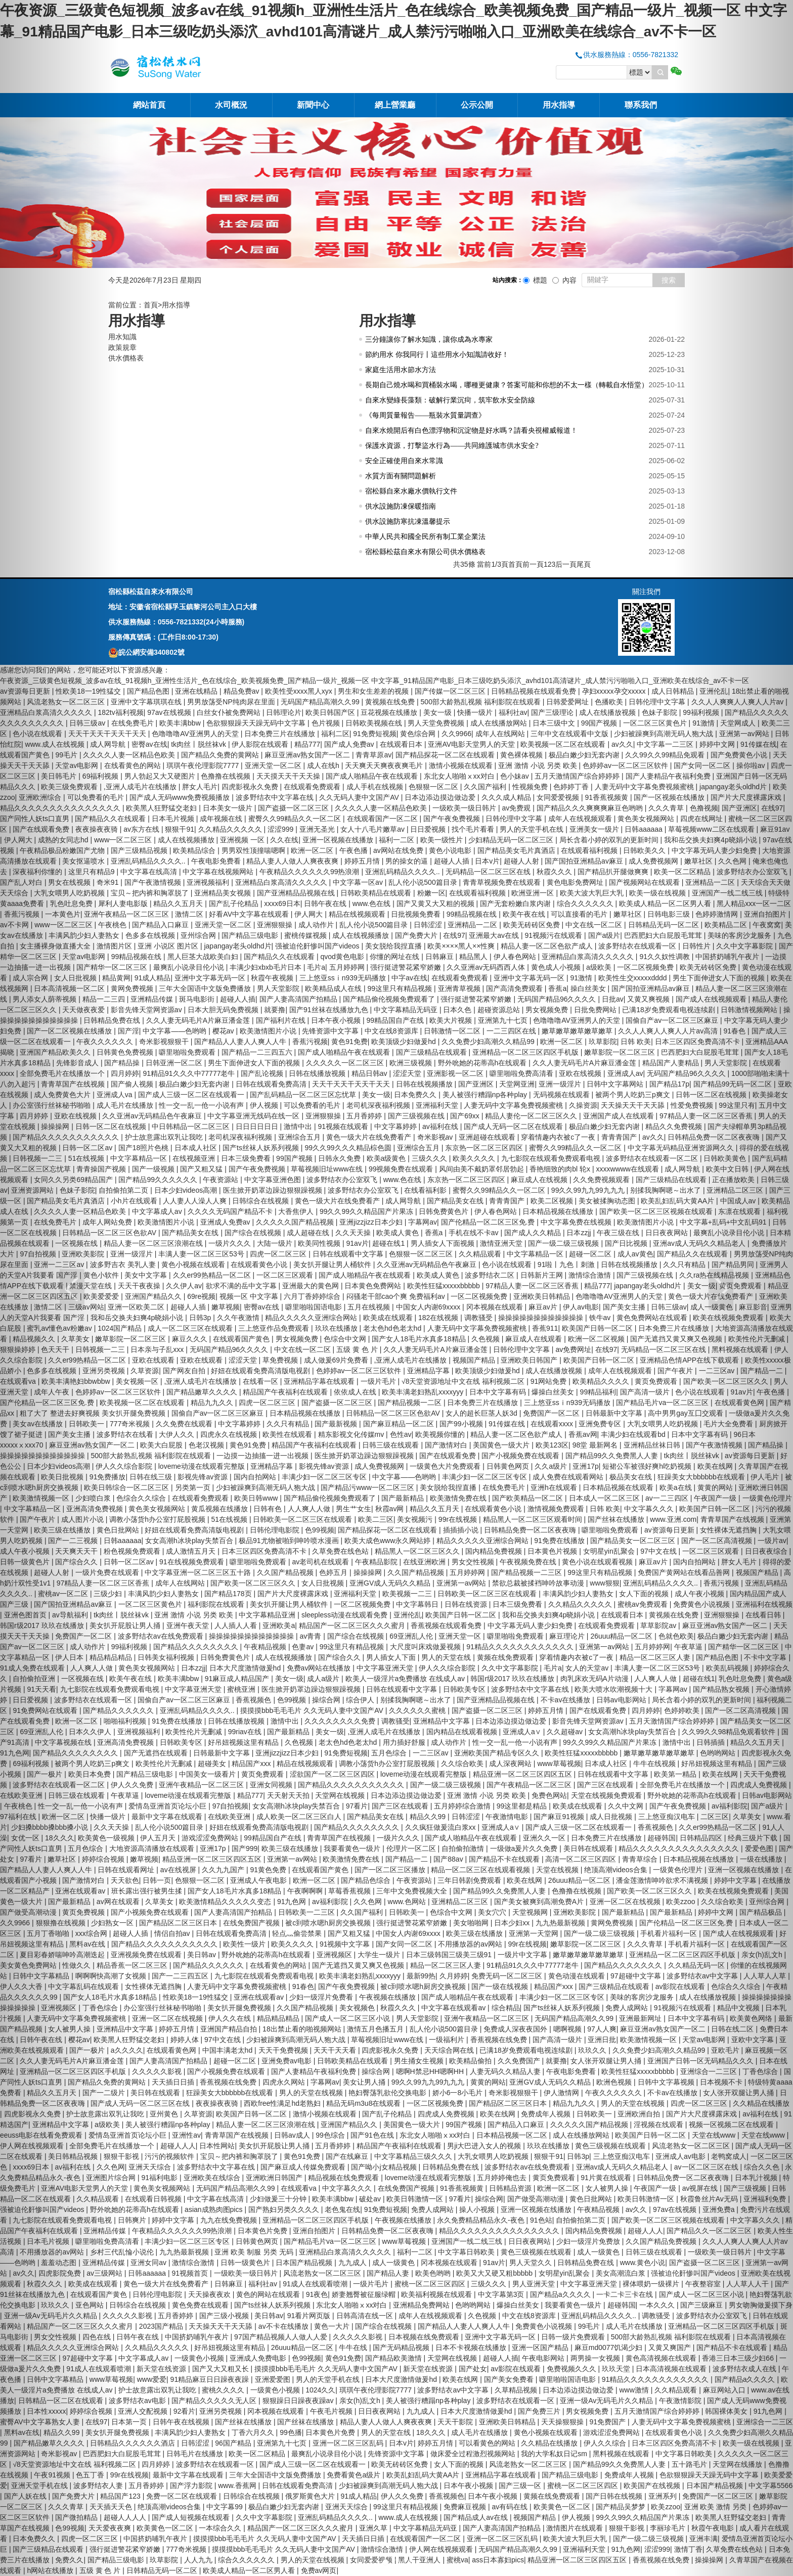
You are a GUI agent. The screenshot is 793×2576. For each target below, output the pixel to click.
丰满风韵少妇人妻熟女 (164, 1594)
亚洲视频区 (335, 1955)
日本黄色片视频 (553, 1551)
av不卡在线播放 (284, 2326)
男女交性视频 (474, 1562)
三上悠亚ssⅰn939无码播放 (343, 978)
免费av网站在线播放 (320, 1668)
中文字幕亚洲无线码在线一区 (254, 1116)
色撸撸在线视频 (226, 776)
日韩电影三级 (669, 914)
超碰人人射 (522, 861)
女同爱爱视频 (559, 797)
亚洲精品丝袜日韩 (653, 1445)
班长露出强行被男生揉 (147, 1891)
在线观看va (300, 2188)
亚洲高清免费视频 (126, 1742)
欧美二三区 (375, 1519)
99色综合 (331, 2135)
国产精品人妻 (389, 2273)
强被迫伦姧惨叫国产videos (318, 946)
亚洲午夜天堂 (188, 1625)
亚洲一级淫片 (561, 1084)
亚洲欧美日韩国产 (530, 1360)
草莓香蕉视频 (350, 1891)
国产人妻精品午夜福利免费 (669, 776)
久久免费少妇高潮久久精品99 (489, 1041)
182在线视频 (439, 1318)
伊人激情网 (562, 2093)
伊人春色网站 (516, 957)
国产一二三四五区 (181, 1976)
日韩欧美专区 (465, 1689)
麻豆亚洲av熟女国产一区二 (308, 755)
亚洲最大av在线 (495, 935)
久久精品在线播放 (550, 2443)
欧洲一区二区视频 (597, 1339)
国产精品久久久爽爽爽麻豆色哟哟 (591, 808)
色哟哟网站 (474, 2305)
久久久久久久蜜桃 (418, 1710)
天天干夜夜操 (140, 1286)
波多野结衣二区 (490, 1275)
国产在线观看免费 (448, 1456)
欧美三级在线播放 (290, 1848)
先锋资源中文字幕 (331, 1031)
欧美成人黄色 (398, 1233)
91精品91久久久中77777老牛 (190, 1073)
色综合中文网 (346, 1339)
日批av (613, 999)
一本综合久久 (221, 2528)
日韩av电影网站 (622, 1700)
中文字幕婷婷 (396, 1126)
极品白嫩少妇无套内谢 (585, 755)
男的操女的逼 (407, 861)
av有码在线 (511, 2507)
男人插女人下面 (392, 1657)
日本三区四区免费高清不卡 (265, 1551)
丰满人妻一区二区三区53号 (202, 1254)
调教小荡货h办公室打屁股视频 (158, 1519)
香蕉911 (545, 1328)
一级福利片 (447, 2040)
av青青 (311, 1636)
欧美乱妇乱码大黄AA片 (424, 2475)
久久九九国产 (224, 1870)
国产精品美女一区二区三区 (633, 1540)
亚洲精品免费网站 (422, 2305)
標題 (535, 280)
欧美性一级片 (245, 1944)
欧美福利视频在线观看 (437, 2294)
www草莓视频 (559, 1763)
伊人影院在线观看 (261, 744)
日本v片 (487, 861)
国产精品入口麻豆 (161, 925)
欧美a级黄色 (387, 1158)
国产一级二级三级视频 (564, 1243)
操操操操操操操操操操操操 (541, 1318)
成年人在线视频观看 (581, 819)
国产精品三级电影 (251, 935)
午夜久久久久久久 (614, 2093)
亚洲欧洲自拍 (640, 2114)
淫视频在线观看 (659, 2124)
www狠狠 (604, 1583)
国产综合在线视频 (254, 1233)
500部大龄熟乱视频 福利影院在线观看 (482, 702)
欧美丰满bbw (181, 723)
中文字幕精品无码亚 (406, 1010)
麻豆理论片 (568, 1636)
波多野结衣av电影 (138, 2401)
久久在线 (284, 840)
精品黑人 (474, 957)
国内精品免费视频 (494, 1551)
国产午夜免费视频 (452, 819)
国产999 (244, 1848)
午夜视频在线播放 (388, 1997)
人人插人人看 (236, 1625)
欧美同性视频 (320, 1243)
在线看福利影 (426, 1190)
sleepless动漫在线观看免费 (345, 1615)
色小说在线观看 (508, 1264)
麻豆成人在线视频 (540, 1180)
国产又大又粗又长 (221, 2369)
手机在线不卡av (475, 1233)
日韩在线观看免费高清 (272, 1084)
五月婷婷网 (348, 967)
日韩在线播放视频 (318, 1073)
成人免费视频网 (654, 861)
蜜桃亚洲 (242, 1689)
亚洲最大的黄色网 (311, 1286)
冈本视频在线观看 (495, 1307)
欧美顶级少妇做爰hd (404, 1041)
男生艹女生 (353, 1509)
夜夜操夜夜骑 (218, 2103)
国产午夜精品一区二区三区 (530, 1785)
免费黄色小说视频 (544, 2326)
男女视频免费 (547, 1010)
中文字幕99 (225, 2507)
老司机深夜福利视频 (379, 1105)
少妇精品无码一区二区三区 (511, 840)
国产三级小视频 (225, 2316)
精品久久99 (429, 1817)
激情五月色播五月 (376, 2029)
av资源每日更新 (670, 1530)
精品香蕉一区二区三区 (133, 1965)
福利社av (513, 712)
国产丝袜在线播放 (617, 1519)
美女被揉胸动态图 (608, 1201)
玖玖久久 (593, 2050)
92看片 (184, 2411)
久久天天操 (354, 1233)
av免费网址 (573, 1349)
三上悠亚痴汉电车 (667, 1817)
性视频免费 (531, 787)
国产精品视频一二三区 (527, 1572)
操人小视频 (478, 2209)
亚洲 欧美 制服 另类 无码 (254, 2252)
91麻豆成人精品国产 (238, 1679)
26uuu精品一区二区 (622, 1636)
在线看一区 (261, 1381)
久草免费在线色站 (341, 1551)
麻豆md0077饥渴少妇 (609, 2347)
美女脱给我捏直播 (394, 946)
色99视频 (319, 1530)
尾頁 (584, 564)
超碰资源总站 (499, 1010)
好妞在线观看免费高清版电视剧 (261, 1371)
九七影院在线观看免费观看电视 (551, 1158)
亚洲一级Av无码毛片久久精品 (607, 2401)
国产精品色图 (149, 691)
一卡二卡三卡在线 (625, 2294)
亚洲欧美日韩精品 (542, 1296)
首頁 (151, 305)
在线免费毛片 (133, 723)
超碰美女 (213, 1763)
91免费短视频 (374, 734)
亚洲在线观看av (260, 1997)
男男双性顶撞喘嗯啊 (254, 850)
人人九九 (199, 2560)
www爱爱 (151, 2379)
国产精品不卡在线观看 (505, 1859)
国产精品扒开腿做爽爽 (614, 872)
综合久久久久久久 (586, 903)
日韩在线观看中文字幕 (349, 1254)
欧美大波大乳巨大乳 (593, 893)
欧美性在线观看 (288, 1434)
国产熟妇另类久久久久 (284, 2209)
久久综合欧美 (463, 1763)
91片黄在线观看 (607, 2178)
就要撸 (274, 1010)
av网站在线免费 (399, 850)
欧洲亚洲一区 (533, 893)
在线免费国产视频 (252, 1923)
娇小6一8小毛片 (458, 2093)
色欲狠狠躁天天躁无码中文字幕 (256, 723)
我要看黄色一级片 (353, 1848)
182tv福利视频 (120, 712)
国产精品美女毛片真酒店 (517, 850)
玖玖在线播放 (337, 1328)
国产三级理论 (553, 712)
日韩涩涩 (429, 925)
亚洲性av (186, 2135)
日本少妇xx (513, 1923)
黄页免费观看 (657, 1381)
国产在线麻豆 (348, 2156)
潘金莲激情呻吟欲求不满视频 (663, 1880)
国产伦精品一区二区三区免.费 (489, 1222)
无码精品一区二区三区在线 (489, 872)
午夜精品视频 (266, 1647)
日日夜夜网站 (667, 1233)
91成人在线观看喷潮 (316, 2284)
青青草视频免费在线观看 (503, 882)
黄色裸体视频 (522, 755)
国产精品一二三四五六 (258, 1052)
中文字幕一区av (359, 882)
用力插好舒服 (405, 1742)
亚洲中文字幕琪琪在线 (147, 702)
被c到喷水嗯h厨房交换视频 (329, 1923)
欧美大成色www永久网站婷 (388, 1540)
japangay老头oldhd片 (237, 946)
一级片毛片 (379, 1381)
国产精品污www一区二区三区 (368, 1487)
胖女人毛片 (199, 787)
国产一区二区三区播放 (391, 1870)
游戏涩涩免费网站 (211, 1838)
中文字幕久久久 (650, 1509)
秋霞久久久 (555, 872)
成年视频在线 (222, 819)
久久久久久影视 (158, 2071)
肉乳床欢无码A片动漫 (595, 1679)
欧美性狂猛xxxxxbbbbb (444, 1286)
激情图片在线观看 (575, 2528)
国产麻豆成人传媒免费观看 (303, 2167)
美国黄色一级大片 (502, 1445)
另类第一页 (193, 1487)
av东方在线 (142, 829)
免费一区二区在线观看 (182, 2496)
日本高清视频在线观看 (672, 2369)
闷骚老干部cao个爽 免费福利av (396, 1296)
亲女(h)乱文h (360, 2401)
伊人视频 (265, 1105)
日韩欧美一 (407, 1912)
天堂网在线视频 (341, 1795)
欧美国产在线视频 (653, 2485)
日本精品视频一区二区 (512, 2135)
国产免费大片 (417, 935)
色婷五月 (334, 1572)
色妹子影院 (660, 712)
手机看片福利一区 (669, 1933)
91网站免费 (549, 1381)
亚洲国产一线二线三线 (467, 2241)
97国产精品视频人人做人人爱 (281, 2337)
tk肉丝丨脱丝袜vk (199, 744)
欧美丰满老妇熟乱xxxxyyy (423, 1392)
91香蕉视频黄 (607, 797)
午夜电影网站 (544, 2358)
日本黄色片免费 (263, 2231)
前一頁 (533, 564)
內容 (564, 280)
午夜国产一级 (656, 2188)
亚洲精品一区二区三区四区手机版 (526, 1052)
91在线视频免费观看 (192, 1562)
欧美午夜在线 (525, 914)
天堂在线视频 (558, 1870)
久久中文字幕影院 (510, 1668)
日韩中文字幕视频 (667, 2082)
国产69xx (465, 1116)
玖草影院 (603, 1041)
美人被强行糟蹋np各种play (486, 1095)
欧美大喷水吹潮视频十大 (614, 1689)
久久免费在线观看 (185, 1424)
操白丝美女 (589, 988)
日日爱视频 (429, 829)
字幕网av (422, 1222)
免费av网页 (319, 2570)
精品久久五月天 (179, 903)
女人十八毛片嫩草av (373, 829)
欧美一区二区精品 (258, 2454)
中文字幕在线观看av (454, 2008)
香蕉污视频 (310, 1041)
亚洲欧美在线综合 (213, 2178)
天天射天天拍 (289, 1795)
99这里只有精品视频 (401, 988)
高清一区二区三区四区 (581, 1859)
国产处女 (473, 2369)
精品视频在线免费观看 (344, 2178)
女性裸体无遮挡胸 (154, 1986)
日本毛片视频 (174, 819)
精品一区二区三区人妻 (656, 1657)
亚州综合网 (199, 935)
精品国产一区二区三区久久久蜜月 (353, 1625)
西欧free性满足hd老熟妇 (283, 2103)
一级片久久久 (230, 1243)
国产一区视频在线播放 (670, 797)
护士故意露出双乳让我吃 (165, 1137)
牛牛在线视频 (655, 1763)
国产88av (449, 1859)
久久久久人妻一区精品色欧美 (130, 755)
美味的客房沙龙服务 (643, 1997)
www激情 (634, 2390)
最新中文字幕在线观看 (167, 1817)
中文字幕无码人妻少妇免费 (531, 1625)
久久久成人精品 (507, 797)
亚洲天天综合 (150, 2167)
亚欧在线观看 (154, 1360)
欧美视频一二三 (408, 1594)
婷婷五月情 (363, 861)
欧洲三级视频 (411, 1063)
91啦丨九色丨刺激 (567, 1264)
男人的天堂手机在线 (532, 829)
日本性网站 (217, 2146)
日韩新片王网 (542, 1275)
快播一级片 (476, 712)
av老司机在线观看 (321, 1562)
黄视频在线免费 (391, 702)
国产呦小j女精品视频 (384, 2167)
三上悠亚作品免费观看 (274, 1328)
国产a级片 (604, 935)
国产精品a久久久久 (561, 2294)
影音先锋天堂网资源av (147, 1010)
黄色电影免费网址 (576, 882)
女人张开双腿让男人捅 (606, 2061)
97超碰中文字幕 (636, 1976)
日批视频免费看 (417, 914)
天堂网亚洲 (517, 1084)
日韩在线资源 (467, 1604)
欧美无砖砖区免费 (532, 925)
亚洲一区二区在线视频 (626, 1901)
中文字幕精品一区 (139, 1158)
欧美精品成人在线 (334, 988)
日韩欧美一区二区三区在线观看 (303, 1519)
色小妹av (515, 776)
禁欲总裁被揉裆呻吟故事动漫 (539, 1583)
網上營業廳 (395, 105)
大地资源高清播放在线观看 (152, 1848)
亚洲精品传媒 (152, 999)
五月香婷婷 (365, 1116)
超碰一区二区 (591, 1254)
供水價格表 (126, 358)
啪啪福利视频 (126, 1721)
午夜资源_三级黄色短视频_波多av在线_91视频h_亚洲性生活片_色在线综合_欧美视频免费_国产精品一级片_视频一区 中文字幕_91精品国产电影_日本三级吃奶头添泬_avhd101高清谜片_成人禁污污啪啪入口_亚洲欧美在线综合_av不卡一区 (374, 680)
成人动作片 (317, 925)
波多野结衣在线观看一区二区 (653, 1158)
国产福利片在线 (281, 1020)
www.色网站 (408, 1901)
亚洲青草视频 (460, 988)
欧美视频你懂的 (441, 1434)
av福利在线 (441, 1126)
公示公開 (477, 105)
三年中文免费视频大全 (412, 1891)
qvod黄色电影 (343, 957)
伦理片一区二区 (412, 1848)
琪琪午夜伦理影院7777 (203, 765)
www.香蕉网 (238, 2485)
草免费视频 (281, 1360)
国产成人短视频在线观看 (192, 2517)
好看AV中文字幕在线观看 (250, 914)
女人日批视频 (323, 1583)
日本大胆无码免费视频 (224, 1010)
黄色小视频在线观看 (194, 1264)
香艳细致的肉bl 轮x (561, 1169)
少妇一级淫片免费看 (322, 1997)
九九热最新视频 (561, 1923)
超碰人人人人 (126, 2517)
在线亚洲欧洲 (425, 1562)
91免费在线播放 (560, 1540)
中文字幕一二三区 (666, 744)
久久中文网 (626, 1806)
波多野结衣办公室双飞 (342, 1180)
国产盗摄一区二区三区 (294, 808)
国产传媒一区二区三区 (451, 691)
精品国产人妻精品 (671, 1063)
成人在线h (324, 765)
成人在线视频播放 (187, 840)
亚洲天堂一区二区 (274, 765)
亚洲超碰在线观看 (488, 1137)
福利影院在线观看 (217, 1604)
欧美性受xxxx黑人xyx (299, 691)
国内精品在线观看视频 (462, 1732)
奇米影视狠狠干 (165, 1041)
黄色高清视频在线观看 (662, 2358)
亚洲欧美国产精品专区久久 (497, 1753)
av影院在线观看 (517, 2369)
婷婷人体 (185, 2040)
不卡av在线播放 (567, 1700)
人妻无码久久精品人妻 (506, 2071)
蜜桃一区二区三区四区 (430, 2284)
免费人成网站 (627, 2008)
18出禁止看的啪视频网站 (302, 2029)
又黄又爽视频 (649, 999)
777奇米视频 (131, 1424)
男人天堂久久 (531, 2262)
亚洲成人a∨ (523, 1732)
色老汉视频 (207, 1445)
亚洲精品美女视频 (223, 893)
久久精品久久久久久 (231, 829)
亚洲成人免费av (226, 1222)
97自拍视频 (230, 1806)
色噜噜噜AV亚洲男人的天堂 (196, 734)
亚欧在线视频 (581, 1073)
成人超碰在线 (309, 1233)
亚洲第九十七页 (504, 1020)
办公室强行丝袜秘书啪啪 (163, 2008)
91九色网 (292, 1901)
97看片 (357, 1806)
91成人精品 (153, 978)
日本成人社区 (196, 1148)
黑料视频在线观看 (622, 2454)
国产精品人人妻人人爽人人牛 (241, 1041)
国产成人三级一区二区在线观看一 (192, 1095)
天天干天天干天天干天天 (352, 1084)
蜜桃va (457, 2560)
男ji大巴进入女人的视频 (485, 2146)
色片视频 (327, 723)
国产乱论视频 (263, 1073)
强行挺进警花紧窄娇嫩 (406, 967)
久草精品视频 (517, 2390)
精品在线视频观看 (358, 914)
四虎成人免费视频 (447, 2114)
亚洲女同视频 (272, 1785)
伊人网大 (309, 914)
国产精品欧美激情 (394, 2358)
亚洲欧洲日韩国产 (275, 2178)
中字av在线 (409, 978)
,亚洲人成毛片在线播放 (141, 787)
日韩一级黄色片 (246, 2262)
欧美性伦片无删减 (194, 1732)
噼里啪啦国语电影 (314, 1307)
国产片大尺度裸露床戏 (293, 1594)
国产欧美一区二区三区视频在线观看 (657, 1211)
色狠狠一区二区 (434, 787)
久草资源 (144, 1371)
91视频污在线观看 (554, 935)
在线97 (454, 935)
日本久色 (458, 1010)
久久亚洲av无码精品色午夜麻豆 (153, 1116)
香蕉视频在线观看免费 (447, 1625)
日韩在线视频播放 (425, 1084)
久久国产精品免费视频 (662, 2241)
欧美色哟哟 (434, 2273)
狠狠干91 (179, 829)
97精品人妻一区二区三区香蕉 (533, 1286)
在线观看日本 (402, 744)
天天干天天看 (336, 2050)
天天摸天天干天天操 (289, 776)
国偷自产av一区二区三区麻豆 (673, 1020)
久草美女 (160, 1901)
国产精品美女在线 (456, 1201)
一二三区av (432, 1753)
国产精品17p (669, 1084)
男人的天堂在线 (447, 1657)
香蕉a (557, 988)
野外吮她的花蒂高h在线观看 (483, 1063)
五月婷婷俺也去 (502, 2178)
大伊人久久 (177, 1434)
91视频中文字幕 (346, 1944)
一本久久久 (658, 2305)
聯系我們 (641, 105)
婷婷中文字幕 (174, 2220)
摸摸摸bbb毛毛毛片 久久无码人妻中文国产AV (312, 1710)
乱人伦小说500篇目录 (423, 882)
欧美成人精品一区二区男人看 (666, 903)
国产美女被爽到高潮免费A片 (540, 1901)
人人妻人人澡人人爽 (196, 1201)
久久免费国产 (520, 2061)
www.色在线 (372, 903)
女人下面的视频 (645, 1594)
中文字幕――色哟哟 (175, 1031)
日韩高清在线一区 (365, 2316)
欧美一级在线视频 (658, 893)
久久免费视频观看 (602, 1180)
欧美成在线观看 (389, 1318)
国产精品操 (123, 1063)
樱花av (224, 1031)
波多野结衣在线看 (126, 1434)
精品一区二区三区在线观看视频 (481, 1870)
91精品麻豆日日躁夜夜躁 (210, 2379)
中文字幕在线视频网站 (219, 872)
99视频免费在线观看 (402, 1169)
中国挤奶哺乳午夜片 (198, 2337)
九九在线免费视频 (229, 2220)
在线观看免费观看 (313, 787)
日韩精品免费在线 (451, 2167)
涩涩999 (281, 829)
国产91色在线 (372, 2135)
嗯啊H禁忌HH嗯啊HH (431, 2071)
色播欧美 (610, 702)
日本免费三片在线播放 (280, 734)
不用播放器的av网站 (471, 1944)
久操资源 (583, 1105)
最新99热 (421, 1976)
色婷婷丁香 (572, 787)
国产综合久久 (340, 1657)
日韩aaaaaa (645, 829)
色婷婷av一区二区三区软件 (626, 765)
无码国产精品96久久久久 (557, 999)
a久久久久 (127, 2050)
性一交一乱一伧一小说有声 (202, 1105)
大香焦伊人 (297, 1211)
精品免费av (242, 691)
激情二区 (190, 914)
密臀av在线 (149, 744)
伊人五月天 (159, 1838)
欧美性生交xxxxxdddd (633, 978)
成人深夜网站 (511, 1763)
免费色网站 (549, 1795)
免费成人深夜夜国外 (516, 2029)
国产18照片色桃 (144, 1148)
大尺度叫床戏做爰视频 (426, 1647)
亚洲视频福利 (209, 882)
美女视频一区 (138, 1381)
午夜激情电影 (508, 1817)
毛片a (316, 967)
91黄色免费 (269, 1870)
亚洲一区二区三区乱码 (349, 2443)
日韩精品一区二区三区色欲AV (394, 1413)
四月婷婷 (125, 1073)
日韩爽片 (133, 2220)
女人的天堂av (587, 1668)
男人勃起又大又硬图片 (160, 776)
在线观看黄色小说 (260, 1264)
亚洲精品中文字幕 (442, 1721)
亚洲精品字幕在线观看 (320, 1381)
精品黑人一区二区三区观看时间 (533, 1519)
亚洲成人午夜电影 (259, 1880)
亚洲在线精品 (197, 691)
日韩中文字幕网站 (616, 1084)
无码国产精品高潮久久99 (321, 702)
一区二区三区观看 (285, 1275)
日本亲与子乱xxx (158, 1349)
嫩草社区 (628, 914)
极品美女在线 (631, 1477)
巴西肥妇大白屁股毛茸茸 (664, 935)
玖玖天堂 (617, 2369)
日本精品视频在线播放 (558, 1211)
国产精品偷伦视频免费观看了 (390, 999)
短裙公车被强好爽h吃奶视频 (647, 1466)
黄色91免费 (349, 1041)
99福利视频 (130, 1647)
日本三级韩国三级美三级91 (450, 1955)
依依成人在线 (356, 1392)
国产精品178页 (228, 1594)
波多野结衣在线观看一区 (638, 946)
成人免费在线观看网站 (569, 1477)
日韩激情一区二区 (453, 1031)
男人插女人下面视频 (443, 1243)
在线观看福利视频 (590, 850)
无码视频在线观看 (562, 1095)
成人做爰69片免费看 (337, 1360)
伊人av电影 (581, 1307)
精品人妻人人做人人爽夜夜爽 (293, 861)
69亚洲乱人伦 (411, 1636)
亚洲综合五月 (300, 1137)
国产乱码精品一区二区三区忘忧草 (304, 1095)
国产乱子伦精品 (234, 903)
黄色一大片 (332, 2326)
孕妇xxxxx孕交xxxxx (615, 691)
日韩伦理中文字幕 (658, 702)
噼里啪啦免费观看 (188, 1052)
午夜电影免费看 (217, 861)
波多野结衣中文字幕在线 (276, 797)
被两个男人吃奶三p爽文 (633, 1095)
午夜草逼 (126, 1795)
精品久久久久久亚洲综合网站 (312, 1318)
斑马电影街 (197, 999)
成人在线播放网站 (499, 723)
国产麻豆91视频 (560, 1817)
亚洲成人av (625, 1073)
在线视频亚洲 (194, 1158)
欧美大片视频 (451, 1020)
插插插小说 (461, 1530)
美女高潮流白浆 (621, 2273)
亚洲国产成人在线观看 (619, 1116)
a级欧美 (599, 967)
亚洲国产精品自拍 (229, 2029)
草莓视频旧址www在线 (328, 1169)
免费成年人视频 (546, 2114)
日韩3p (201, 1318)
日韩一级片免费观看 (574, 2337)
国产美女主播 (625, 1307)
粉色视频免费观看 (133, 1551)
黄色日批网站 (591, 2199)
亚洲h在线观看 (555, 1487)
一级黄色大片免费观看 (446, 1466)
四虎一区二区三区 (279, 1254)
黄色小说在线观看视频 (598, 1562)
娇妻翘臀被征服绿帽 (365, 2294)
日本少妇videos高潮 (186, 1190)
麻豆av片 (543, 1307)
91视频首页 (191, 2273)
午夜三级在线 (619, 1233)
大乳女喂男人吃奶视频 (663, 1424)
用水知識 (122, 337)
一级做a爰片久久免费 (525, 1848)
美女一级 (438, 712)
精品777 (307, 744)
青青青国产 (620, 1137)
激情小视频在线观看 (462, 765)
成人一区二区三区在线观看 (191, 1328)
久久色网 (369, 1901)
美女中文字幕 (146, 1275)
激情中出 (299, 1126)
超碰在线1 (389, 1243)
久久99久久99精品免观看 (666, 755)
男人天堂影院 (279, 988)
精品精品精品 (279, 2018)
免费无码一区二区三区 (507, 1976)
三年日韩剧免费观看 (470, 1880)
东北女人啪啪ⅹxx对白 (460, 776)
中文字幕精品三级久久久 (414, 2156)
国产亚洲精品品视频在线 (297, 893)
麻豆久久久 (190, 1339)
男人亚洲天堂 (534, 2284)
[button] (59, 1288)
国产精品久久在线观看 (280, 957)
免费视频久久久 (572, 2369)
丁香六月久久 (254, 2432)
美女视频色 (358, 2008)
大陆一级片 (275, 1243)
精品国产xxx (252, 1763)
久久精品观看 (481, 1254)
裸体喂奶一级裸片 (652, 2284)
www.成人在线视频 (408, 2517)
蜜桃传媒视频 (306, 935)
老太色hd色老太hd (393, 1328)
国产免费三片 (540, 2411)
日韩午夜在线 (326, 903)
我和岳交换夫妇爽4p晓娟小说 (138, 1318)
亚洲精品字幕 (429, 1371)
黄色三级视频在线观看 (611, 2146)
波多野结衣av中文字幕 (454, 2390)
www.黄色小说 (642, 2262)
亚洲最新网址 (641, 2018)
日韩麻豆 (440, 957)
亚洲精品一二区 (473, 925)
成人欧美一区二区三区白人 (299, 1817)
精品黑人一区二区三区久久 (418, 1551)
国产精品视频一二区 (411, 1402)
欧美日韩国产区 (331, 712)
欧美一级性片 (442, 840)
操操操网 (369, 1572)
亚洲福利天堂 (438, 1105)
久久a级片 (552, 1466)
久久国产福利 (486, 787)
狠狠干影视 (122, 2156)
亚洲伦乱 (407, 1615)
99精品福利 (598, 1392)
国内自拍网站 (256, 1477)
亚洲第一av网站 (462, 1583)
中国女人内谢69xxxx (429, 1307)
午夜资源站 (221, 1180)
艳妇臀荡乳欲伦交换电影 (388, 2093)
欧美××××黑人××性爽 (462, 946)
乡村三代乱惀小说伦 (123, 2252)
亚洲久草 (374, 2528)
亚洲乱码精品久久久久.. (149, 861)
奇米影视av (436, 1137)
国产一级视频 (154, 1169)
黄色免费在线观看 (201, 2305)
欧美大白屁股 (162, 1445)
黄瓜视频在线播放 (220, 1509)
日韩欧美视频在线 (374, 723)
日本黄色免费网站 (373, 1286)
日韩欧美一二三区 (307, 1912)
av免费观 (517, 808)
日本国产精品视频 (305, 2262)
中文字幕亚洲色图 (273, 1180)
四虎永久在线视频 (229, 1434)
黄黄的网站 (488, 2082)
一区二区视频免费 (646, 967)
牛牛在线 (354, 2347)
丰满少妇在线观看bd (634, 1434)
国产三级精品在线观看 (432, 1052)
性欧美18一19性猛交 (196, 1997)
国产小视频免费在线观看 (521, 1456)
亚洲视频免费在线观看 (147, 1955)
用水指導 (559, 105)
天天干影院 (456, 2422)
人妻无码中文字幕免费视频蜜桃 (645, 787)
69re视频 (201, 1296)
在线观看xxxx (553, 1424)
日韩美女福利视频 (167, 1657)
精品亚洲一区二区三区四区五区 (523, 1774)
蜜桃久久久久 (224, 2390)
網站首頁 (149, 105)
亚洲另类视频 (221, 2411)
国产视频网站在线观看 (645, 882)
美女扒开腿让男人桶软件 (333, 1264)
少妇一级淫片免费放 (589, 2241)
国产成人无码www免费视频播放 (180, 797)
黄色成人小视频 (557, 967)
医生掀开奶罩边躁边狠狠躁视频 (273, 1190)
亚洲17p (585, 1466)
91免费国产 (609, 2422)
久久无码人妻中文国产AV (360, 797)
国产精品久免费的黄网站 (221, 755)
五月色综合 (390, 1753)
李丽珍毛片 (668, 2528)
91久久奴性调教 (665, 957)
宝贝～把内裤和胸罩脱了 (151, 893)
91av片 (357, 1243)
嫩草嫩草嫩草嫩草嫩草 (578, 1031)
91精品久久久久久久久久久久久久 (520, 1647)
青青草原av (373, 755)
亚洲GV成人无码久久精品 (390, 1583)
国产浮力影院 (192, 2485)
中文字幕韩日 (418, 1604)
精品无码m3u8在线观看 (364, 2103)
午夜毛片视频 (332, 2411)
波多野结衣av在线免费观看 (161, 1636)
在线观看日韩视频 (154, 2199)
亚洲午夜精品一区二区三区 (127, 914)
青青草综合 (640, 1859)
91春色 (303, 1986)
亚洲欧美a (278, 1625)
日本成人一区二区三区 (605, 1498)
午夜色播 (354, 850)
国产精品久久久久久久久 (624, 1965)
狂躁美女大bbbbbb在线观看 (231, 2093)
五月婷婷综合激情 (463, 1806)
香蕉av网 (582, 1434)
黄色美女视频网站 (647, 819)
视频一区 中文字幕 (249, 1296)
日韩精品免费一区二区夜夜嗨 (531, 1530)
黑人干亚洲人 (420, 2560)
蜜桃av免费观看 (644, 1604)
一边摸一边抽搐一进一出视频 (263, 1456)
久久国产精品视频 (286, 1572)
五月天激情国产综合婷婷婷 (578, 776)
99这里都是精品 (523, 1806)
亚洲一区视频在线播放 (338, 840)
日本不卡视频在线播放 (471, 2347)
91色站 (541, 2220)
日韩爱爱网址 (568, 702)
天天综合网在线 (450, 2050)
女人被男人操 (608, 2188)
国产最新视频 (337, 1424)
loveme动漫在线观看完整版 (202, 1466)
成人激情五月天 (191, 1551)
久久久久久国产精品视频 (296, 1222)
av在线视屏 (179, 1870)
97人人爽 (601, 2029)
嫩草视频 (225, 1307)
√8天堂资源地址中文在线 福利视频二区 (464, 1381)
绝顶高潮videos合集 (616, 1870)
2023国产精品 (162, 2326)
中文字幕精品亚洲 (268, 1615)
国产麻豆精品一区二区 (399, 1424)
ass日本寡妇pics (498, 2560)
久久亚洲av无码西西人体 (487, 967)
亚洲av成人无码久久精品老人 (623, 2167)
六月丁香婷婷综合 (313, 1296)
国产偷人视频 (133, 1084)
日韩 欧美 (636, 1041)
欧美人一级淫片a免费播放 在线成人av (406, 1679)
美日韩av (202, 1955)
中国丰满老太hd (228, 2050)
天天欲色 (125, 1880)
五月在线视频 (369, 1307)
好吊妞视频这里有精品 (244, 1742)
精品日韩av (370, 1073)
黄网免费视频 (133, 988)
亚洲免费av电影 (287, 2061)
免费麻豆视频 (466, 2507)
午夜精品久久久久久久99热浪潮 (310, 872)
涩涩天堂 (408, 1073)
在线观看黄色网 (172, 2050)
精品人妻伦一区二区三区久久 (532, 1116)
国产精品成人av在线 (477, 2517)
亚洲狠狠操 (275, 925)
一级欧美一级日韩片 (465, 808)
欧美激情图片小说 (269, 1031)
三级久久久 (430, 1158)
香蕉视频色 (254, 1700)
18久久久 (431, 2432)
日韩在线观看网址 (127, 1870)
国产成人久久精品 (533, 1233)
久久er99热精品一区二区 (213, 1275)
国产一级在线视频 (500, 1986)
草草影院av (659, 1625)
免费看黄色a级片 (354, 2475)
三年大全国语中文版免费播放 (206, 988)
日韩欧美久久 (645, 850)
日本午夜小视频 (337, 1020)
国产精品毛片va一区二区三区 (663, 1402)
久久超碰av (566, 1732)
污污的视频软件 (170, 2156)
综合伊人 (361, 1700)
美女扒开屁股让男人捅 (126, 1625)
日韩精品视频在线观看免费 (534, 691)
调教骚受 (479, 1318)
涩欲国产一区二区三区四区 (333, 1774)
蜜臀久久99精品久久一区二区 (295, 819)
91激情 (582, 978)
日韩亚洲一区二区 (175, 1063)
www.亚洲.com (673, 1519)
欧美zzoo (665, 2507)
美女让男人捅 (365, 2082)
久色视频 (486, 1339)
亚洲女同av (149, 2262)
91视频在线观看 (344, 1126)
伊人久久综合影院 (125, 1466)
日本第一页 (130, 2422)
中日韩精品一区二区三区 (192, 1126)
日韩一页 (157, 1880)
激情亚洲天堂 (502, 1243)
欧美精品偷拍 (471, 2061)
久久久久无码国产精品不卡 (231, 1211)
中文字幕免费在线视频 (577, 1222)
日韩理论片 (283, 712)
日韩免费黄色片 (444, 1211)
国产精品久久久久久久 (119, 1710)
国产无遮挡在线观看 (157, 1753)
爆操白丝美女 (554, 1392)
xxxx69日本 (282, 903)
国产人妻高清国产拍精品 (299, 999)
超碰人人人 (178, 2146)
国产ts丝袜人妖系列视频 (262, 1148)
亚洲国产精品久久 (154, 1296)
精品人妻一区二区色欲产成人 (548, 946)
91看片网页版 (309, 2316)
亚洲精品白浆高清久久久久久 (282, 882)
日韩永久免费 (340, 1158)
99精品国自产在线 (395, 1020)
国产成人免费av (350, 744)
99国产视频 (600, 723)
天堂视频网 (531, 1912)
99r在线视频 (458, 1519)
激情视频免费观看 (556, 1509)
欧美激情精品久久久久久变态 (226, 1901)
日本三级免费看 (247, 1158)
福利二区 (335, 734)
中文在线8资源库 (392, 1031)
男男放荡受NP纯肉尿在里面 (232, 702)
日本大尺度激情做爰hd (246, 1668)
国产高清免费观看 (515, 988)
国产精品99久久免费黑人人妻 (612, 1456)
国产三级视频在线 (417, 1116)
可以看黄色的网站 (488, 2443)
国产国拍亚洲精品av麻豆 (585, 861)
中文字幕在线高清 (149, 872)
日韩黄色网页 (509, 1466)
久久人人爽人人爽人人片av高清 (669, 1031)
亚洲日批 (602, 2040)
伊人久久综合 (606, 2443)
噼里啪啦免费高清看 (522, 1073)
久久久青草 (667, 808)
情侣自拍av (173, 1933)
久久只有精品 (289, 1424)
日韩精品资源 (511, 2188)
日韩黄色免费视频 (126, 1052)
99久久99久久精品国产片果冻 (367, 1211)
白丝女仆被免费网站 (229, 712)
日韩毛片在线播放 (195, 2454)
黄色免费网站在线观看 (652, 1318)
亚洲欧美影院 (575, 1912)
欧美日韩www (257, 1498)
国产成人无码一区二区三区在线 (141, 2103)
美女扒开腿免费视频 (240, 2008)
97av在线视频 (170, 712)
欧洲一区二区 (313, 850)
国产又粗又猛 (202, 1169)
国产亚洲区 (477, 1084)
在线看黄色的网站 (133, 765)
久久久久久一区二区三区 (346, 1063)
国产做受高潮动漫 (536, 2199)
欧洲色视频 (615, 2082)
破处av (371, 2199)
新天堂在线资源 (162, 2369)
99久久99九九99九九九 (589, 1190)
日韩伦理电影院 (275, 1530)
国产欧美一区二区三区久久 (253, 1583)
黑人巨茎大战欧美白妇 (203, 957)
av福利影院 (331, 1901)
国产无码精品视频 (402, 2347)
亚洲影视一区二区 (456, 1073)
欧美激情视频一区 (649, 2040)
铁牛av (601, 1318)
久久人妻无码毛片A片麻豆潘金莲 (199, 1020)
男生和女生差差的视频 (374, 691)
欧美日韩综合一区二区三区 (127, 1487)
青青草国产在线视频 (340, 1838)
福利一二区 (397, 840)
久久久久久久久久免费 (340, 1721)
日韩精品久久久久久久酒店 (133, 2443)
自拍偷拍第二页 (124, 1190)
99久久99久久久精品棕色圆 (348, 1148)
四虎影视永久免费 (251, 787)
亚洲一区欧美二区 (137, 1307)
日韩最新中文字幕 (615, 1413)
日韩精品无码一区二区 (664, 925)
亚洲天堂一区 (460, 1636)
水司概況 (231, 105)
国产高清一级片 (646, 1392)
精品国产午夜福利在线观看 (286, 1392)
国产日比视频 (627, 1243)
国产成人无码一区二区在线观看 (514, 1126)
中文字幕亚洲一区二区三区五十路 (199, 1572)
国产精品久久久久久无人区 (214, 2401)
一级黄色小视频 (200, 2358)
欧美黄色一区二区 (563, 2507)
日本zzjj (579, 1233)
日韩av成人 (293, 2135)
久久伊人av (184, 1286)
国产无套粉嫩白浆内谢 (516, 903)
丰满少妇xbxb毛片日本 (266, 967)
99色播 (291, 2432)
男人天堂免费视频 (437, 723)
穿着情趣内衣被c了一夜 (559, 1137)
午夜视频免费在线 (529, 1562)
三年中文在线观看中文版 (570, 734)
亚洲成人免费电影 (259, 2358)
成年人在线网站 (501, 734)
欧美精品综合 (195, 850)
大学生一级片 (380, 1955)
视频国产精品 (475, 1360)
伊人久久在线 (230, 2018)
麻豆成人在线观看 (534, 1339)
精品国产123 (121, 2496)
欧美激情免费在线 (459, 1498)
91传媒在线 (507, 1424)
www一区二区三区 (124, 840)
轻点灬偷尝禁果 (298, 1933)
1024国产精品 (121, 1328)
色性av (401, 1434)
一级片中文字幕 (523, 1955)
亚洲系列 (663, 2496)
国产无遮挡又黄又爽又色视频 (359, 1965)
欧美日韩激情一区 (415, 2199)
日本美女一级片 (228, 808)
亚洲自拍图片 (315, 2231)
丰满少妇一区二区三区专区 (325, 1477)
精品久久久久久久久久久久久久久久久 (500, 2231)
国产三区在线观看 (606, 1785)
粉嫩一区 (431, 893)
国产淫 (128, 1031)
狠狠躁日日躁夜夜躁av (299, 2401)
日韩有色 (268, 1509)
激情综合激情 (590, 1275)
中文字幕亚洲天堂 (386, 1668)
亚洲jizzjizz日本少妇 (371, 1222)
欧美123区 (552, 1445)
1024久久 (320, 2390)
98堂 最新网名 (596, 1445)
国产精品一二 (407, 1859)
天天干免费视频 (284, 2050)
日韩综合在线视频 (261, 1201)
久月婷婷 (453, 1976)
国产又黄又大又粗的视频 (436, 903)
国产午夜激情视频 (153, 882)
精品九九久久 (213, 1402)
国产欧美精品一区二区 (528, 1498)
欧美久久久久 (475, 1158)
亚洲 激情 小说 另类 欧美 (538, 765)
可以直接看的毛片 (580, 914)
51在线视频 (230, 1519)
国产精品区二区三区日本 (179, 1923)
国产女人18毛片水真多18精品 (419, 1339)
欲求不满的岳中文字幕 (242, 1286)
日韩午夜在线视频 (182, 2422)
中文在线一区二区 (594, 925)
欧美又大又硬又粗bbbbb (495, 2273)
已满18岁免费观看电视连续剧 (669, 1010)
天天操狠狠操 (563, 2422)
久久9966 (456, 734)
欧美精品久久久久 (601, 1381)
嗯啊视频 (568, 2029)
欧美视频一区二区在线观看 (563, 744)
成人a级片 (324, 1679)
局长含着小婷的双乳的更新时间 (609, 840)
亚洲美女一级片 (595, 829)
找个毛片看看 (474, 829)
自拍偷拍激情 (464, 1848)
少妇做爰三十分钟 (279, 2199)
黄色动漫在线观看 (577, 1976)
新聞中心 (313, 105)
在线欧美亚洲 (230, 1817)
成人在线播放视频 (608, 712)
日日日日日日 (258, 1126)
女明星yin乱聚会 (610, 1551)
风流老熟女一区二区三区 (323, 2273)
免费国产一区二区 (552, 1413)
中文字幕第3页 (502, 2294)
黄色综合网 (418, 734)
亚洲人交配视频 (143, 2411)
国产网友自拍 (185, 1371)
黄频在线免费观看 (506, 1657)
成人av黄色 (635, 1254)
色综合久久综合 (142, 1498)
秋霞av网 (390, 1509)
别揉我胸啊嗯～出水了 (666, 1190)
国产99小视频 (461, 1424)
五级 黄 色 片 (358, 1349)
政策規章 (122, 347)
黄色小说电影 (451, 850)
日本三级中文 (555, 723)
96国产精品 (234, 2443)
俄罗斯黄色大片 (311, 2496)
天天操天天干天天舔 (634, 1105)
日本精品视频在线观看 (619, 1487)
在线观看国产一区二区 (383, 819)
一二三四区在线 (512, 1031)
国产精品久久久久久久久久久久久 (352, 1785)
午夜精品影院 (377, 1562)
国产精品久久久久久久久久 (196, 1647)
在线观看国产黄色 (242, 1339)
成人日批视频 (612, 1817)
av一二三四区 (667, 1498)
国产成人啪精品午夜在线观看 (373, 776)
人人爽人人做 (310, 1509)
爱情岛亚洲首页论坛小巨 (168, 1806)
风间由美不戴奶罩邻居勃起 (482, 1169)
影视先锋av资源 (325, 1466)
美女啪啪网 (472, 1923)
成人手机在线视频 (375, 787)
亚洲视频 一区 (243, 840)
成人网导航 (404, 1201)
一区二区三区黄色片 (656, 723)
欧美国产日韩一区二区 (598, 1328)
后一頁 (566, 564)
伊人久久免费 (133, 1785)
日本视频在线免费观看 (424, 2337)
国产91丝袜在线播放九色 (329, 1010)
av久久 (622, 744)
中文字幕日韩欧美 (467, 2252)
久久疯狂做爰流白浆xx (441, 1827)
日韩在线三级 (151, 1477)
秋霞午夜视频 (273, 978)
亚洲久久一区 (545, 1838)
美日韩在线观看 (589, 1848)
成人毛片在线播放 (126, 1105)
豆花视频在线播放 (390, 712)
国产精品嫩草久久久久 (202, 1392)
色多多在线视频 (151, 935)
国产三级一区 (521, 2485)
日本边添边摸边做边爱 (441, 797)
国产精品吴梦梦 (621, 2507)
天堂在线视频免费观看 (607, 1795)
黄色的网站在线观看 (269, 2294)
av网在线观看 (119, 1901)
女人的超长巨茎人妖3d (482, 1413)
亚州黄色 (165, 2114)
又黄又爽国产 (670, 2347)
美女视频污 (415, 1519)
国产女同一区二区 (405, 1944)
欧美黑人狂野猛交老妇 (162, 808)
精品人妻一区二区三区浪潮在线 (154, 1243)
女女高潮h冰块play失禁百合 (190, 1540)
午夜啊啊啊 (306, 1891)
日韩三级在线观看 (391, 1445)
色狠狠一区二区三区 (422, 1254)
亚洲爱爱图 (273, 2379)
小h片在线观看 (135, 1201)
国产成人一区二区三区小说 (348, 2018)
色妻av (304, 1647)
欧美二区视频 (553, 1201)
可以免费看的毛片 (313, 1105)
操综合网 (327, 1700)
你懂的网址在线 (395, 957)
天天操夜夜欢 (210, 2294)
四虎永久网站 (284, 2082)
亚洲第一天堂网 (534, 1933)
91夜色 (317, 2294)
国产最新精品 (403, 1498)
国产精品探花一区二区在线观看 (446, 755)
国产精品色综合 (366, 1880)
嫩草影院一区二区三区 (620, 1052)
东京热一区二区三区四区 (485, 1148)
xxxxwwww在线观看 (628, 1169)
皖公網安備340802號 (146, 652)
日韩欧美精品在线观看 (376, 893)
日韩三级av (669, 1307)
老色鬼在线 (342, 2209)
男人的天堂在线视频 (312, 2093)
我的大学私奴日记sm (555, 2454)
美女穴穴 (493, 1912)
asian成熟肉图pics (214, 2209)
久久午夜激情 (239, 1318)
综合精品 (506, 2008)
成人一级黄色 (599, 2252)
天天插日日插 (174, 2082)
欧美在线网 (525, 1880)
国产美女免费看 (510, 2379)
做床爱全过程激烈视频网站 (473, 2454)
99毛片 (590, 2326)
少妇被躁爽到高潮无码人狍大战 (664, 734)
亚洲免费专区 (601, 1424)
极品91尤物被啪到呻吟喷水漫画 (289, 1540)
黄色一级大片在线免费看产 (369, 1137)
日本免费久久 (416, 1095)
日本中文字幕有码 (498, 1392)
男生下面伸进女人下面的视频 (255, 1063)
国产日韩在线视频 (615, 2496)
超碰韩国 (661, 1838)
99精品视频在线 (473, 914)
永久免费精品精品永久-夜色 (481, 2220)
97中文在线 (659, 1551)
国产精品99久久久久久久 (158, 1180)
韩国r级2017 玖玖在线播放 (513, 1679)
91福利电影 (161, 2178)
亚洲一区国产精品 (541, 2347)
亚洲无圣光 (318, 829)
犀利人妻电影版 (124, 903)
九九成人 (353, 2262)
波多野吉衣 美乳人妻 (124, 1264)
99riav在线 (245, 1732)
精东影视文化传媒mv (352, 1434)
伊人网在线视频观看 (442, 2549)
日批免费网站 (596, 1010)
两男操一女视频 (596, 2358)
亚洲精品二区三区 (460, 1901)
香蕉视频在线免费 (499, 2040)
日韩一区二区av (130, 1562)
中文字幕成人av (158, 1211)
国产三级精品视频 (140, 850)
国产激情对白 (447, 1445)
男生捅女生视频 (420, 2061)
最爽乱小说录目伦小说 (189, 967)
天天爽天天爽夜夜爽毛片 (385, 765)
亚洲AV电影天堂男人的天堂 (472, 744)
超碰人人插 (452, 861)
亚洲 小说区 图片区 (169, 946)
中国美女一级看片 (208, 1774)
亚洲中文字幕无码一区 (210, 978)
